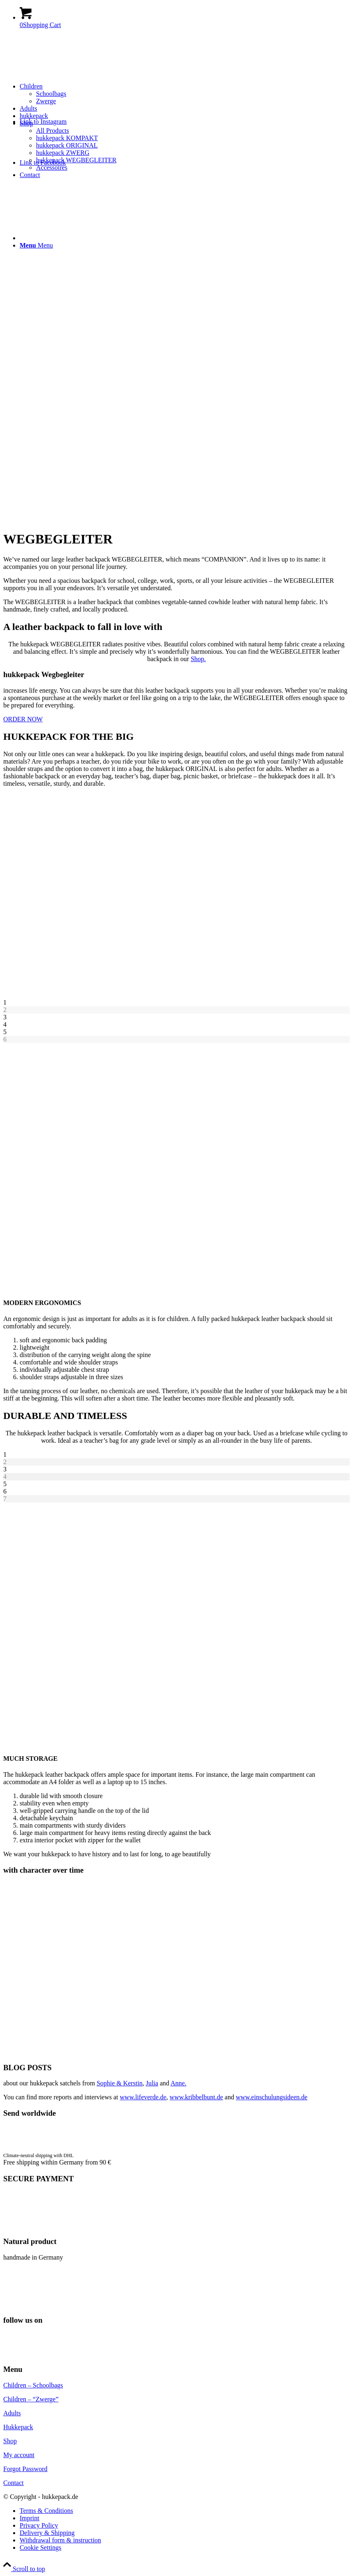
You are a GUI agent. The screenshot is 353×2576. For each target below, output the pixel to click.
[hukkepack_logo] (64, 73)
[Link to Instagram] (43, 121)
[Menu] (36, 245)
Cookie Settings (40, 2547)
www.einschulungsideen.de (272, 2097)
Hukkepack (18, 2427)
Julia (152, 2083)
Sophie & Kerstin (120, 2083)
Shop (10, 2440)
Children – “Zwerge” (31, 2399)
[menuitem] (185, 94)
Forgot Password (25, 2468)
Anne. (178, 2083)
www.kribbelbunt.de (196, 2097)
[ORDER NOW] (23, 719)
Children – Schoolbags (33, 2385)
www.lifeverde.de (143, 2097)
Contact (13, 2482)
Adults (12, 2413)
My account (18, 2454)
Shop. (198, 658)
